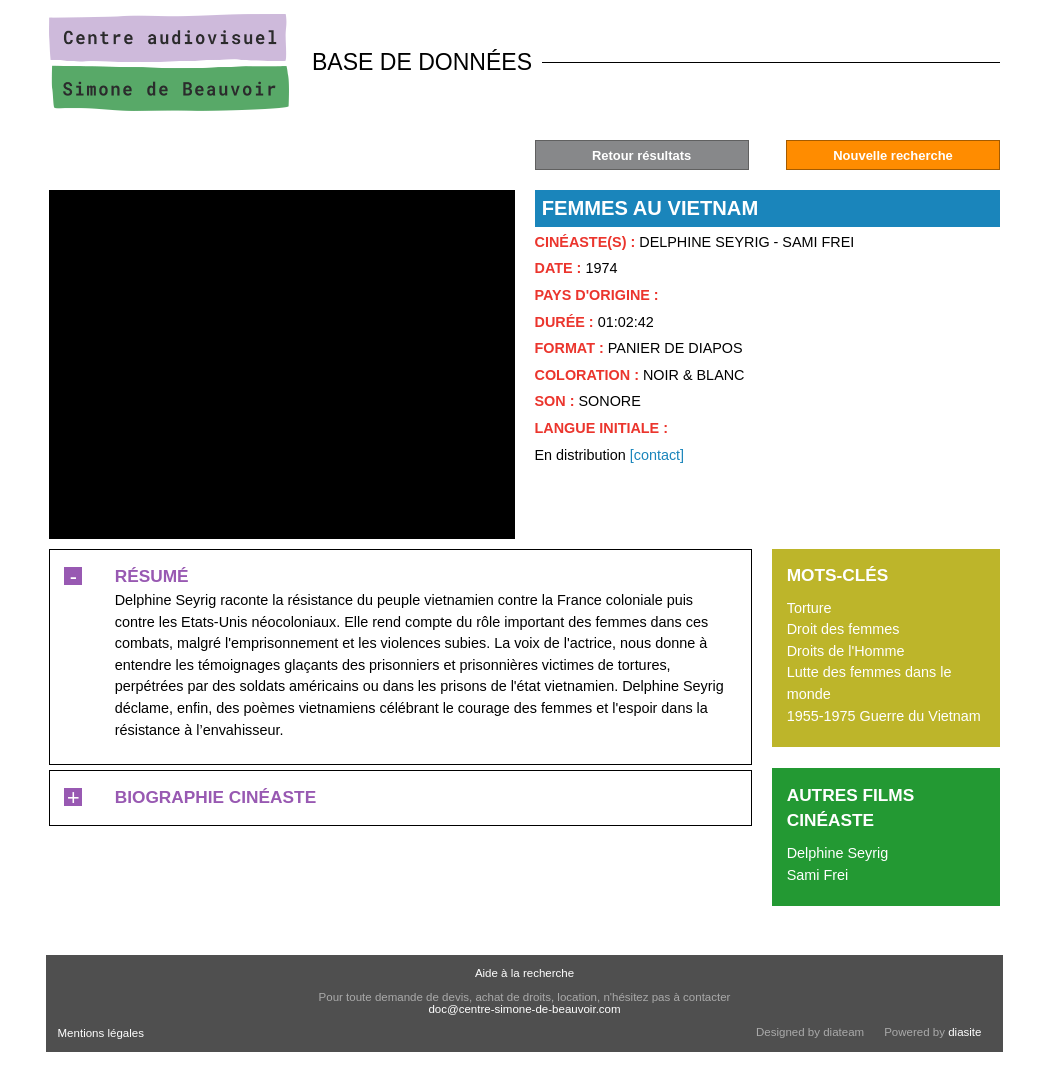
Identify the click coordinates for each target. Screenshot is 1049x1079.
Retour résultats (641, 155)
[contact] (657, 455)
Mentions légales (101, 1033)
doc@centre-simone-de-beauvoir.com (524, 1009)
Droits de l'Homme (846, 651)
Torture (809, 608)
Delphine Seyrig (838, 853)
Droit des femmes (843, 629)
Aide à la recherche (524, 973)
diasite (964, 1032)
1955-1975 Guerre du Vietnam (884, 716)
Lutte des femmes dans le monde (869, 683)
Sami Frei (818, 875)
